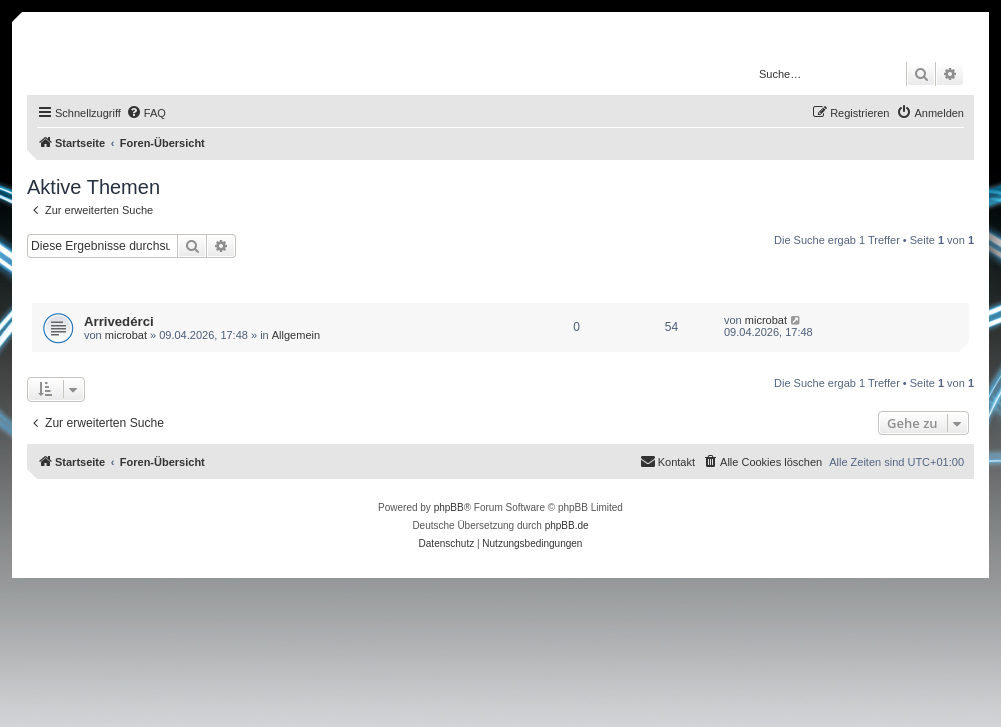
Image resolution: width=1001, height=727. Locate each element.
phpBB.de (567, 525)
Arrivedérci (119, 321)
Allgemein (296, 335)
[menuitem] (146, 113)
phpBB (449, 507)
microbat (126, 335)
